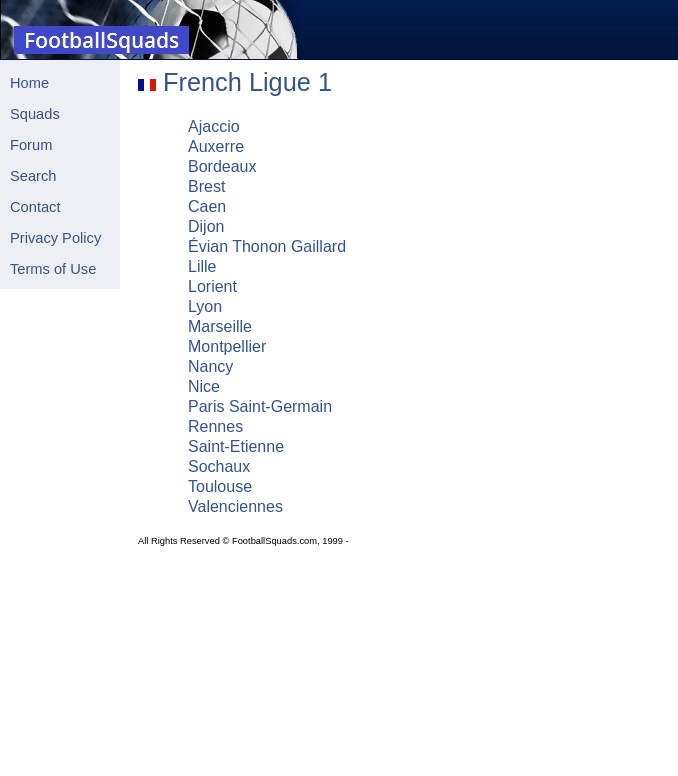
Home (29, 83)
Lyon (205, 306)
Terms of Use (53, 269)
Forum (31, 145)
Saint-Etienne (236, 446)
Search (33, 176)
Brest (206, 186)
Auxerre (216, 146)
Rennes (215, 426)
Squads (35, 114)
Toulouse (220, 486)
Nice (204, 386)
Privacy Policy (55, 238)
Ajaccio (214, 126)
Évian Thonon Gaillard (267, 246)
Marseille (220, 326)
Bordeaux (222, 166)
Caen (207, 206)
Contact (35, 207)
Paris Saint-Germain (260, 406)
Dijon (206, 226)
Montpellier (227, 346)
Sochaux (219, 466)
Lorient (212, 286)
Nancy (210, 366)
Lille (202, 266)
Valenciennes (235, 506)
